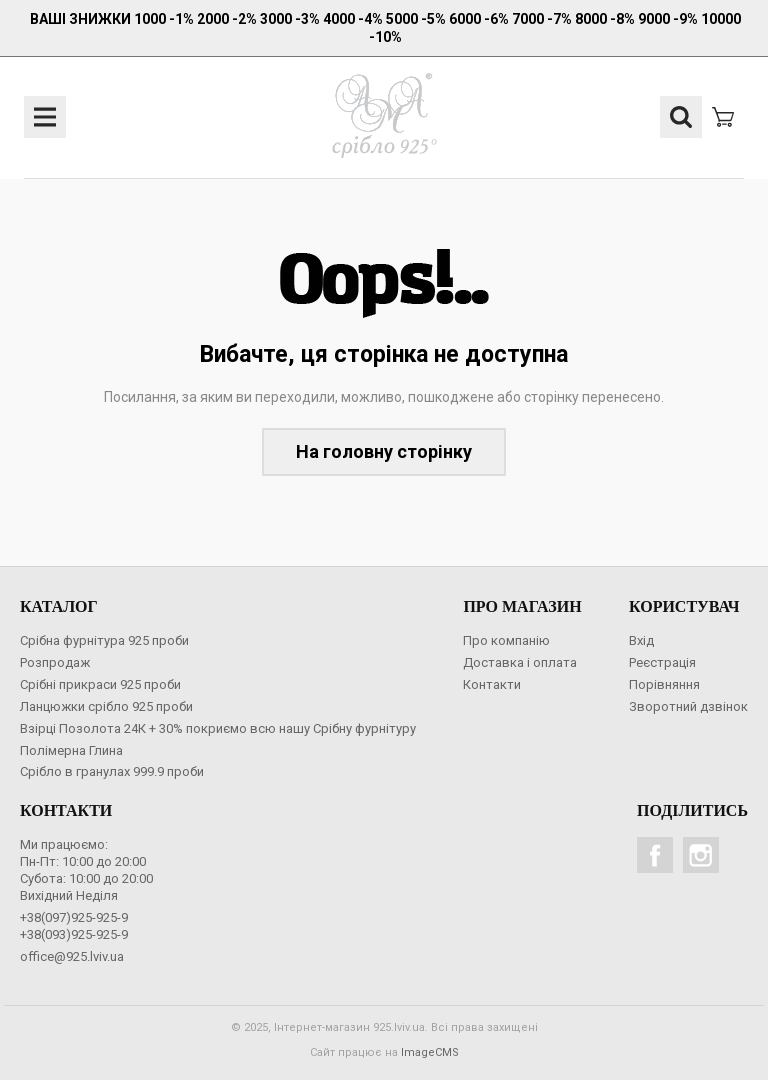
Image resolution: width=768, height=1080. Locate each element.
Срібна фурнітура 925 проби (104, 640)
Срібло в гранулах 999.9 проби (112, 771)
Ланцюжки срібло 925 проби (106, 706)
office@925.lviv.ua (72, 956)
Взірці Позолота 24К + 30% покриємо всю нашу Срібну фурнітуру (218, 728)
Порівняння (664, 684)
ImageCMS (430, 1052)
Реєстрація (662, 662)
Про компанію (506, 640)
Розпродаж (55, 662)
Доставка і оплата (520, 662)
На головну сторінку (384, 451)
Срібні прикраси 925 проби (100, 684)
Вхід (641, 640)
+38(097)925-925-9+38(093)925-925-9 (74, 926)
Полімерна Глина (71, 750)
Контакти (492, 684)
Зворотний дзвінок (688, 706)
